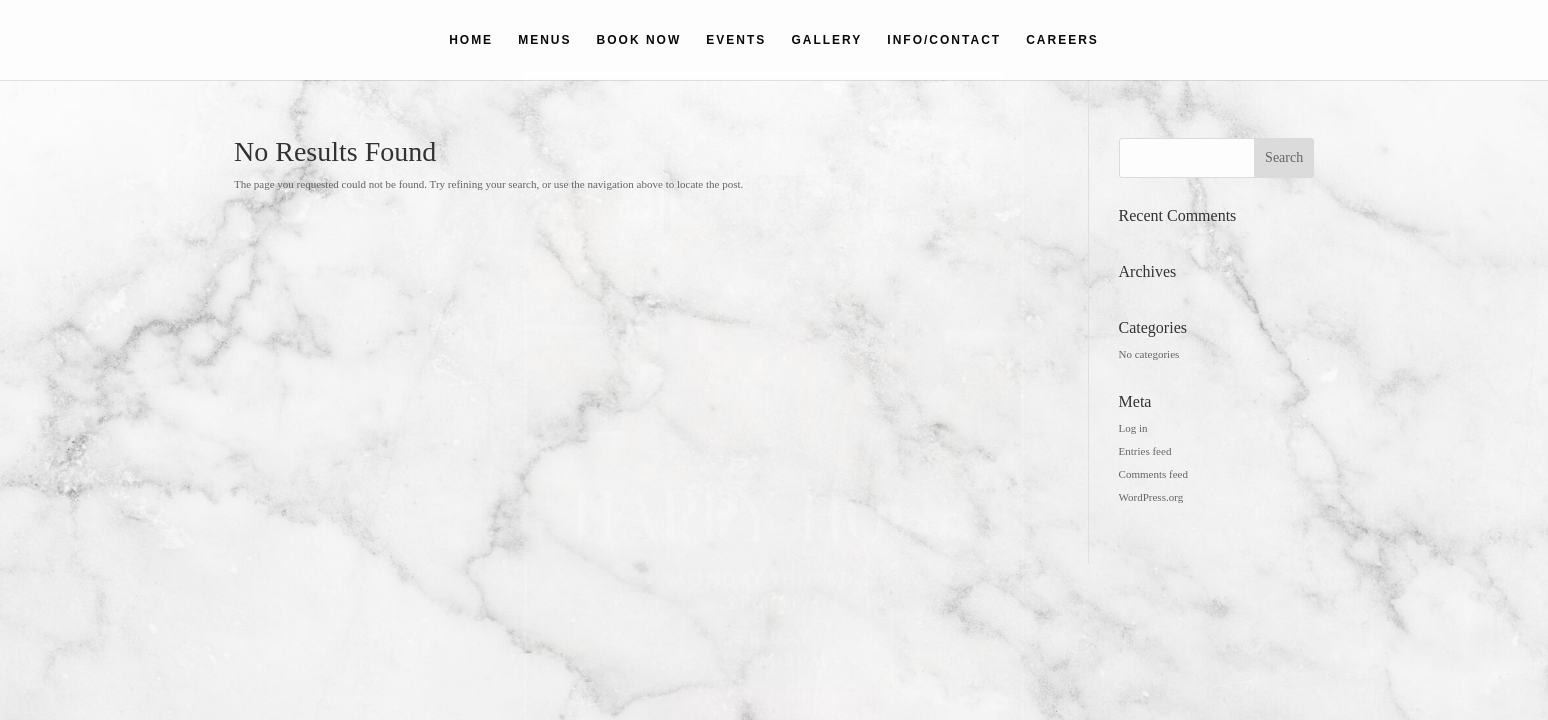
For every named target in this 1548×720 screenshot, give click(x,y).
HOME (471, 40)
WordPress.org (1151, 497)
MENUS (544, 40)
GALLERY (826, 40)
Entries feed (1145, 451)
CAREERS (1062, 40)
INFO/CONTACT (944, 40)
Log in (1133, 428)
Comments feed (1153, 474)
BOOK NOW (639, 40)
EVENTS (736, 40)
